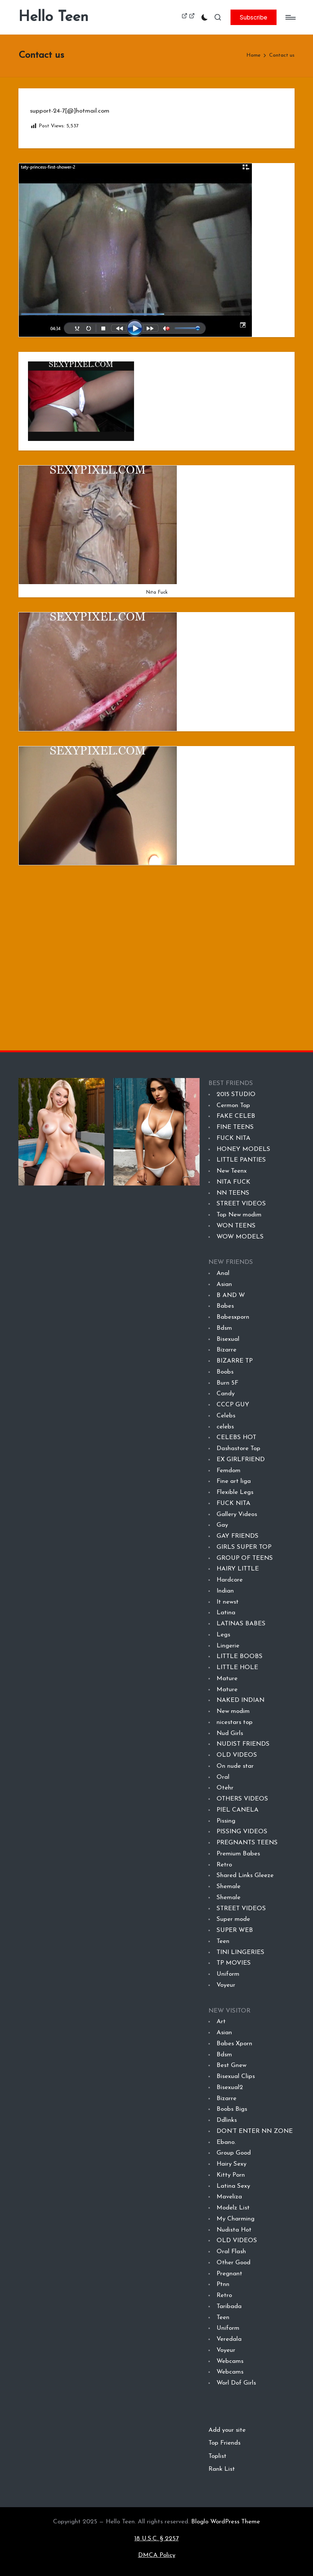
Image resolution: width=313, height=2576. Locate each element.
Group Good (233, 2153)
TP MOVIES (234, 1963)
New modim (233, 1711)
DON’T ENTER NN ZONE (255, 2131)
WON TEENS (236, 1226)
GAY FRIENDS (237, 1536)
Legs (223, 1635)
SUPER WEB (235, 1930)
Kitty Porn (231, 2175)
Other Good (233, 2262)
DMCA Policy (156, 2555)
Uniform (228, 1974)
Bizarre (226, 1350)
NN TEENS (233, 1193)
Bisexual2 (230, 2087)
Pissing (226, 1821)
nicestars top (235, 1722)
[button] (254, 17)
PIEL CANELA (238, 1810)
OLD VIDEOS (237, 1755)
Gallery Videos (237, 1514)
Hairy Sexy (231, 2164)
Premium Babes (238, 1854)
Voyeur (226, 1985)
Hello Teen (53, 17)
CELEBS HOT (236, 1437)
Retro (224, 1865)
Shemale (228, 1886)
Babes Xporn (234, 2043)
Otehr (225, 1788)
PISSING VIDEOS (242, 1831)
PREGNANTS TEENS (247, 1843)
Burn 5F (227, 1383)
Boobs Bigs (232, 2109)
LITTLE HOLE (237, 1667)
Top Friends (224, 2443)
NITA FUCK (233, 1182)
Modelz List (233, 2208)
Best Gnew (231, 2065)
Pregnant (229, 2274)
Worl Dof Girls (236, 2383)
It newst (228, 1602)
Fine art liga (234, 1481)
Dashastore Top (238, 1448)
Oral (223, 1777)
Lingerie (228, 1646)
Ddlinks (227, 2120)
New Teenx (232, 1171)
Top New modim (239, 1215)
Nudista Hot (234, 2230)
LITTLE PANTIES (241, 1160)
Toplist (217, 2456)
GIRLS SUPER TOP (244, 1547)
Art (221, 2021)
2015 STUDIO (236, 1094)
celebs (225, 1427)
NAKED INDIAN (240, 1700)
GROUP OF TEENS (244, 1558)
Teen (223, 1941)
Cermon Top (233, 1105)
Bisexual (228, 1339)
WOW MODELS (240, 1237)
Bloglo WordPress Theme (225, 2522)
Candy (226, 1394)
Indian (225, 1591)
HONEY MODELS (243, 1149)
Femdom (228, 1470)
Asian (224, 1284)
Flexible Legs (235, 1492)
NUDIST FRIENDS (243, 1744)
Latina (226, 1612)
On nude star (235, 1766)
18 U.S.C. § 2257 (156, 2539)
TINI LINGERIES (240, 1952)
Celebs (226, 1416)
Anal (223, 1273)
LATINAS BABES (241, 1624)
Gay (222, 1525)
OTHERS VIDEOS (242, 1799)
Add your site (227, 2430)
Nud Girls (230, 1733)
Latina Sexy (233, 2186)
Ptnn (223, 2284)
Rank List (221, 2469)
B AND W (231, 1295)
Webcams (230, 2361)
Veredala (229, 2339)
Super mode (233, 1919)
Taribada (229, 2306)
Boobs (225, 1372)
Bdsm (224, 1328)
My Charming (235, 2219)
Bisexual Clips (236, 2076)
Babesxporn (233, 1317)
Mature (227, 1678)
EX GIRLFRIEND (240, 1459)
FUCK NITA (233, 1138)
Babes (225, 1306)
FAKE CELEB (236, 1116)
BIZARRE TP (235, 1361)
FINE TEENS (235, 1127)
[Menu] (290, 17)
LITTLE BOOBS (240, 1656)
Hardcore (230, 1580)
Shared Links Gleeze (245, 1875)
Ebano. (226, 2142)
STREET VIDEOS (241, 1204)
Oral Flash (231, 2251)
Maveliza (229, 2197)
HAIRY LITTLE (238, 1569)
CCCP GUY (233, 1405)
